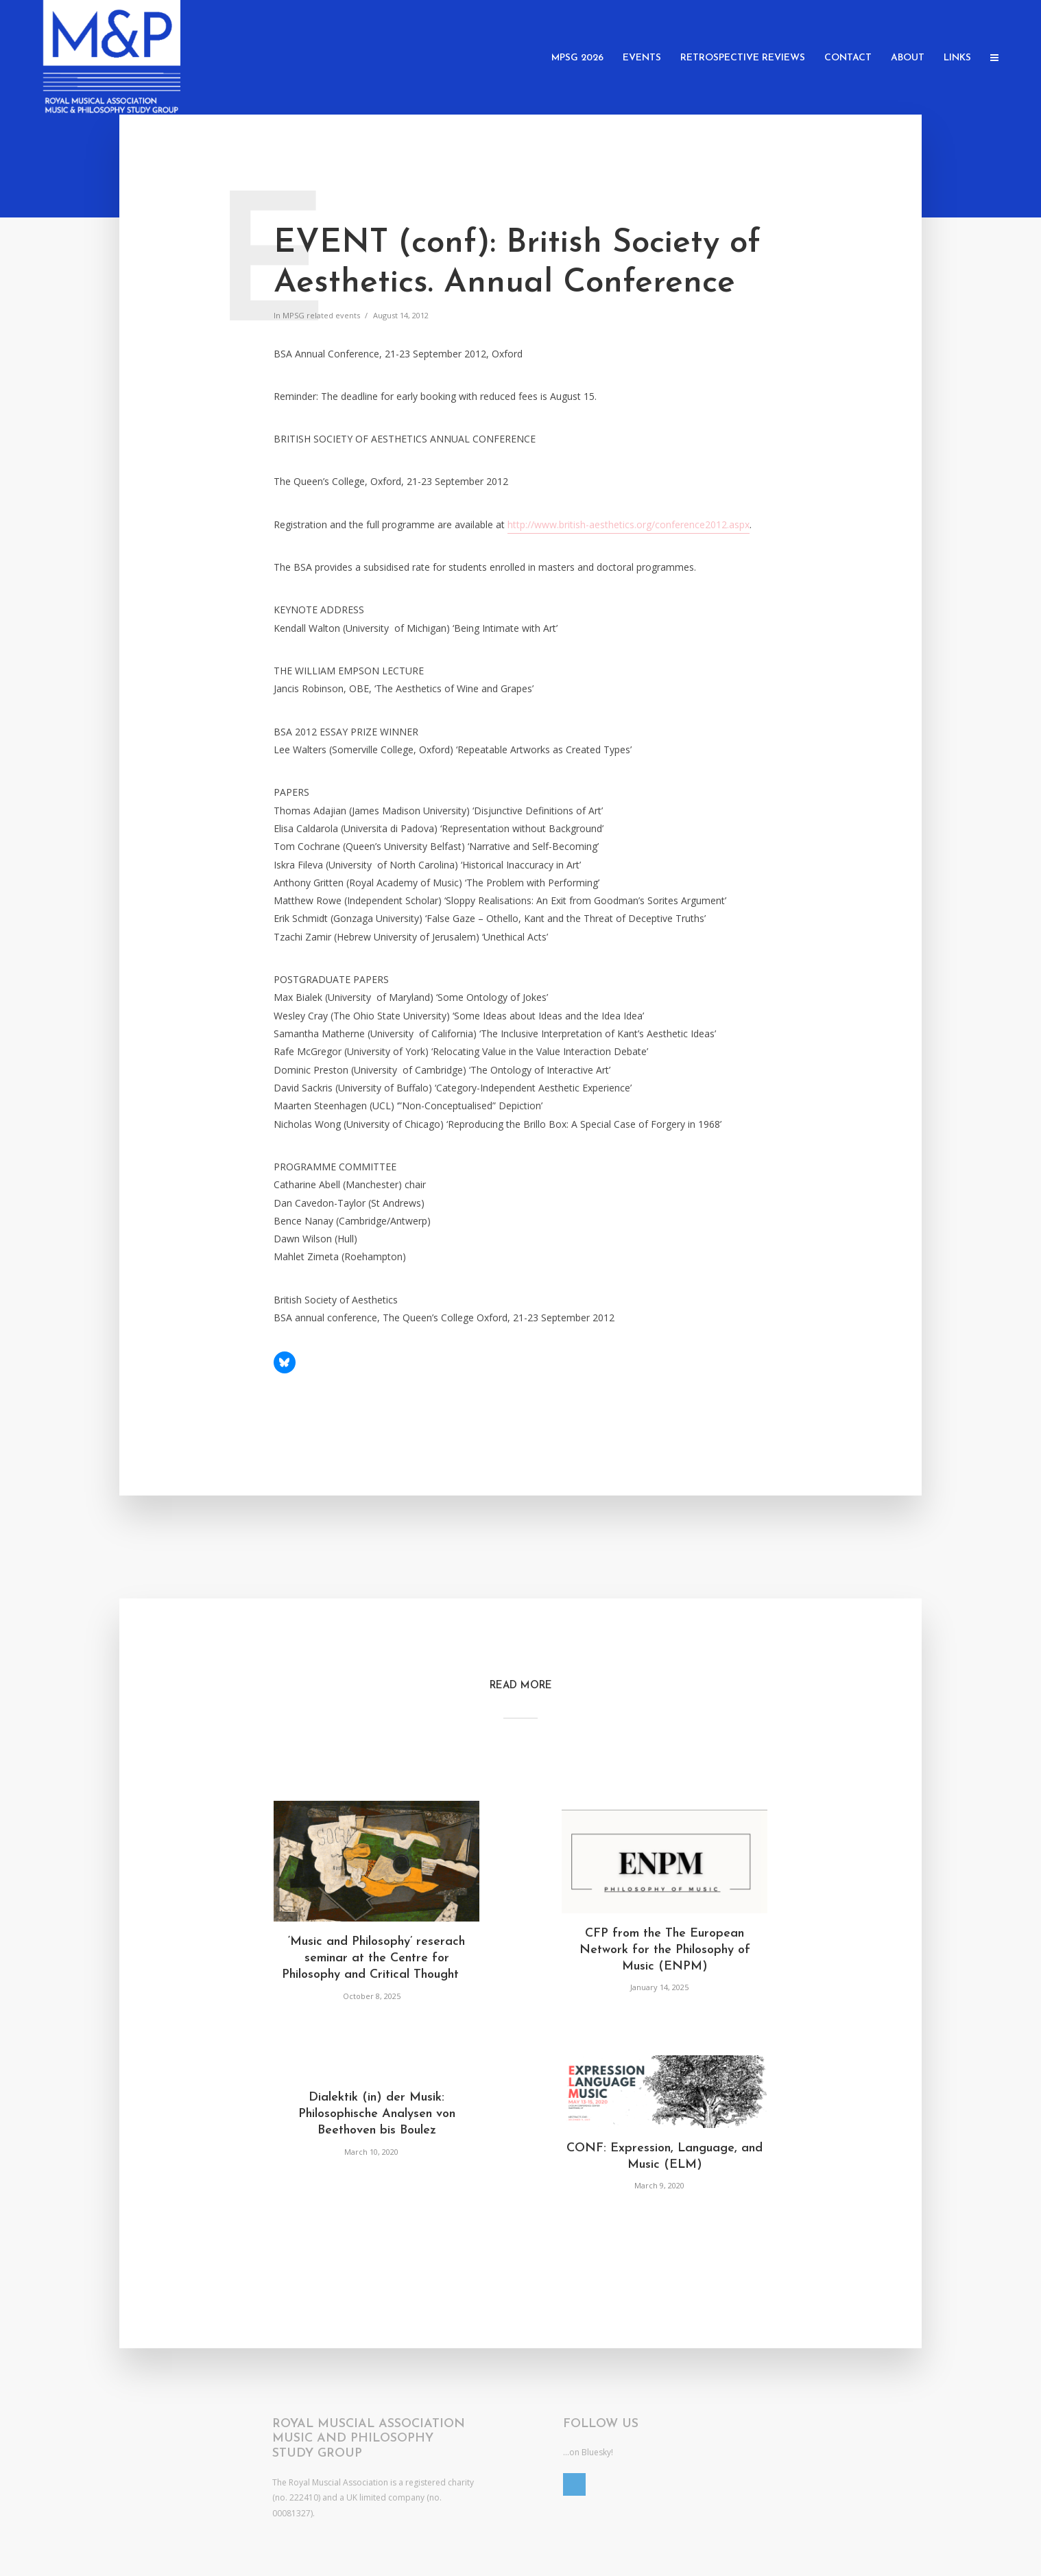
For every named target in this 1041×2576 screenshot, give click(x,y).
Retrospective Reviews (742, 58)
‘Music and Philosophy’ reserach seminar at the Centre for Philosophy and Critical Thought (376, 1958)
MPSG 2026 (577, 58)
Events (642, 58)
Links (957, 58)
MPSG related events (321, 315)
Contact (848, 58)
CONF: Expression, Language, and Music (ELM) (664, 2156)
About (907, 58)
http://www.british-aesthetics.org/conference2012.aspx (628, 524)
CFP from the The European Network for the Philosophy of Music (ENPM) (664, 1950)
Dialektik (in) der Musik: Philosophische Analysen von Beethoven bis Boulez (376, 2114)
